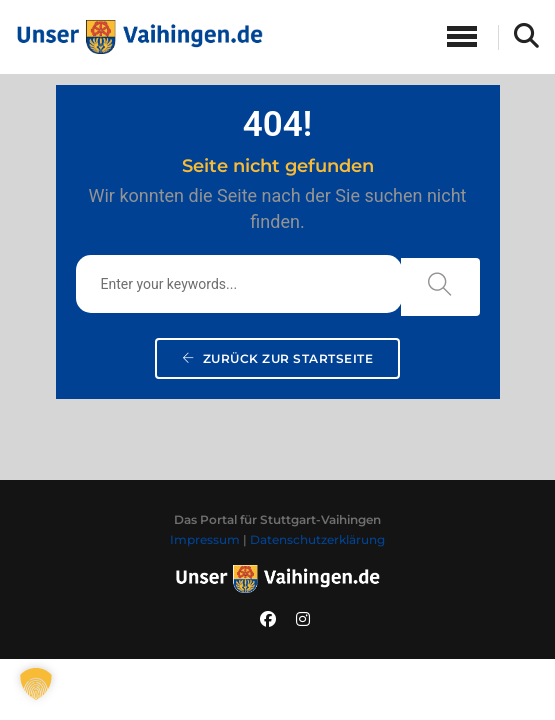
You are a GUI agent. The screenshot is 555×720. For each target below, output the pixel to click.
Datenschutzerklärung (317, 539)
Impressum (205, 539)
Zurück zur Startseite (278, 358)
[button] (36, 684)
